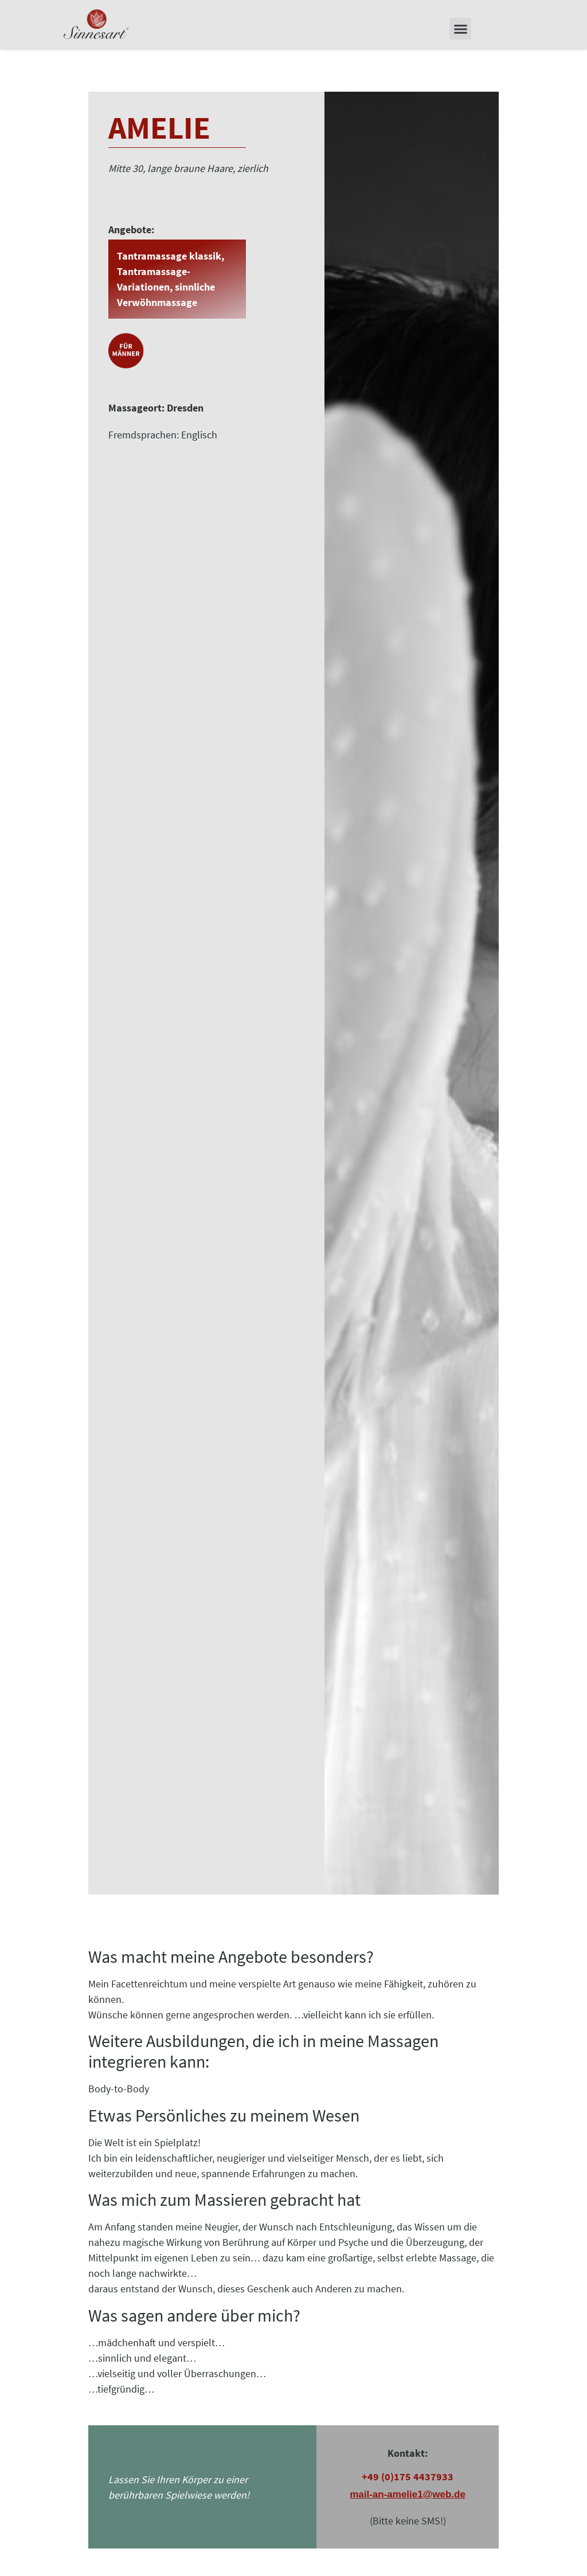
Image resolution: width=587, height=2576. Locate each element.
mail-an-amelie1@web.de (407, 2508)
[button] (460, 29)
